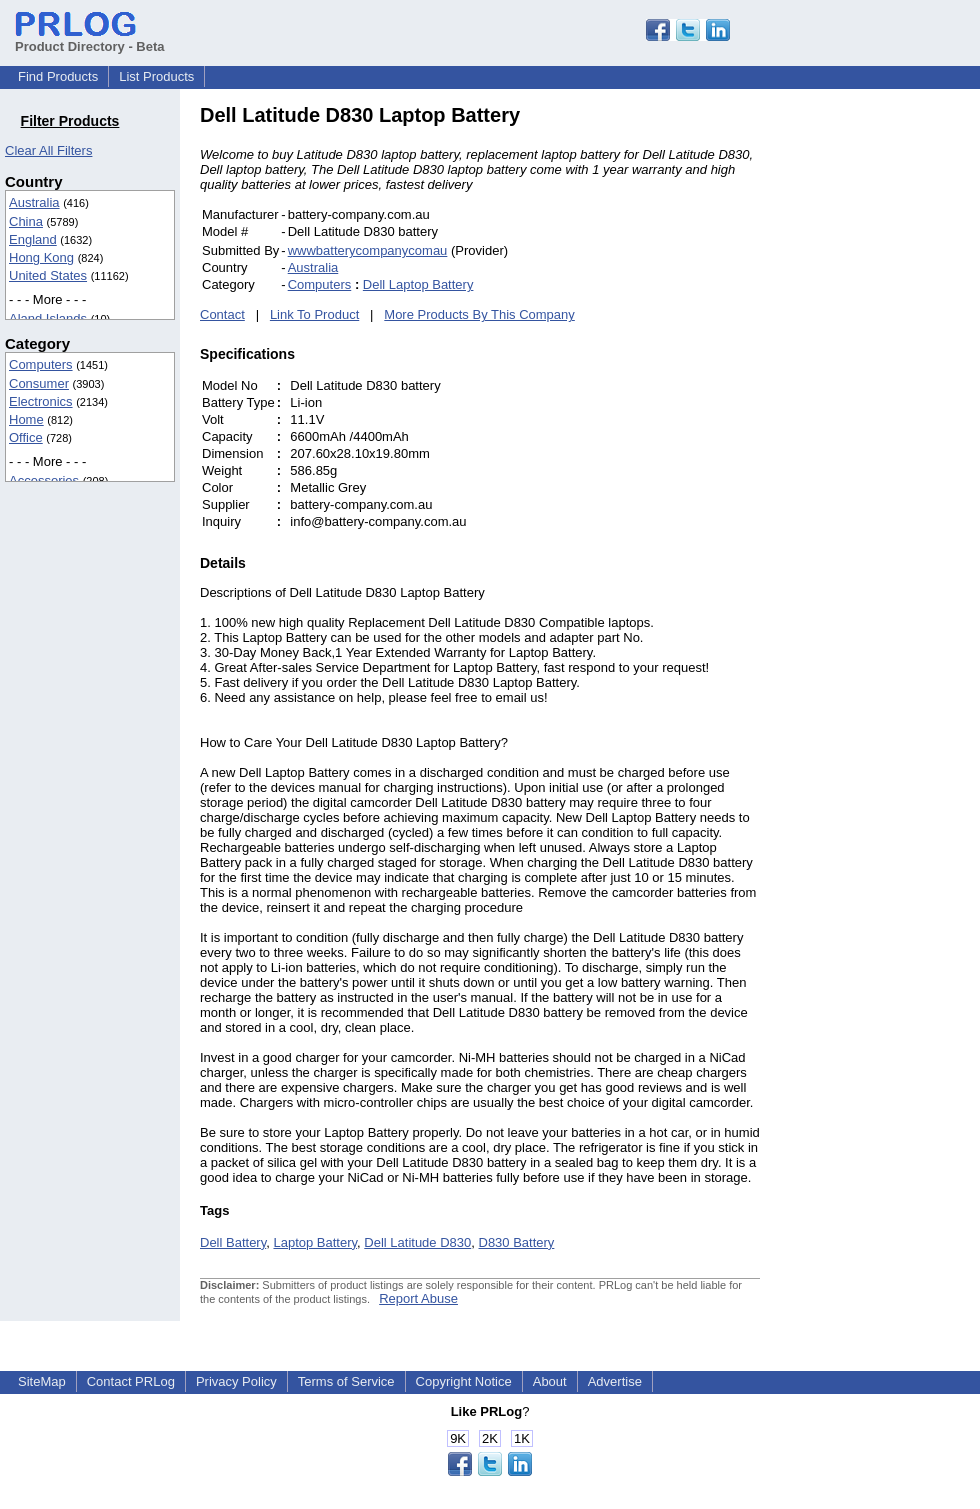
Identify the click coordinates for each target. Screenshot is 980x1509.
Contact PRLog (131, 1381)
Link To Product (314, 314)
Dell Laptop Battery (418, 284)
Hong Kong (41, 257)
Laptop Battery (315, 1242)
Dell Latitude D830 (417, 1242)
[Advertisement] (895, 404)
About (550, 1381)
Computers (41, 364)
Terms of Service (346, 1381)
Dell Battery (233, 1242)
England (33, 239)
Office (26, 437)
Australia (34, 202)
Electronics (41, 401)
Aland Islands (48, 318)
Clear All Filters (48, 150)
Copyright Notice (464, 1381)
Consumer (39, 383)
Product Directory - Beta (90, 39)
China (26, 221)
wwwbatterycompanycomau (368, 250)
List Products (156, 76)
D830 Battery (517, 1242)
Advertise (615, 1381)
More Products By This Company (479, 314)
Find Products (58, 76)
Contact (222, 314)
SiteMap (42, 1381)
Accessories (44, 480)
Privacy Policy (236, 1381)
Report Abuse (418, 1298)
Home (26, 419)
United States (48, 275)
